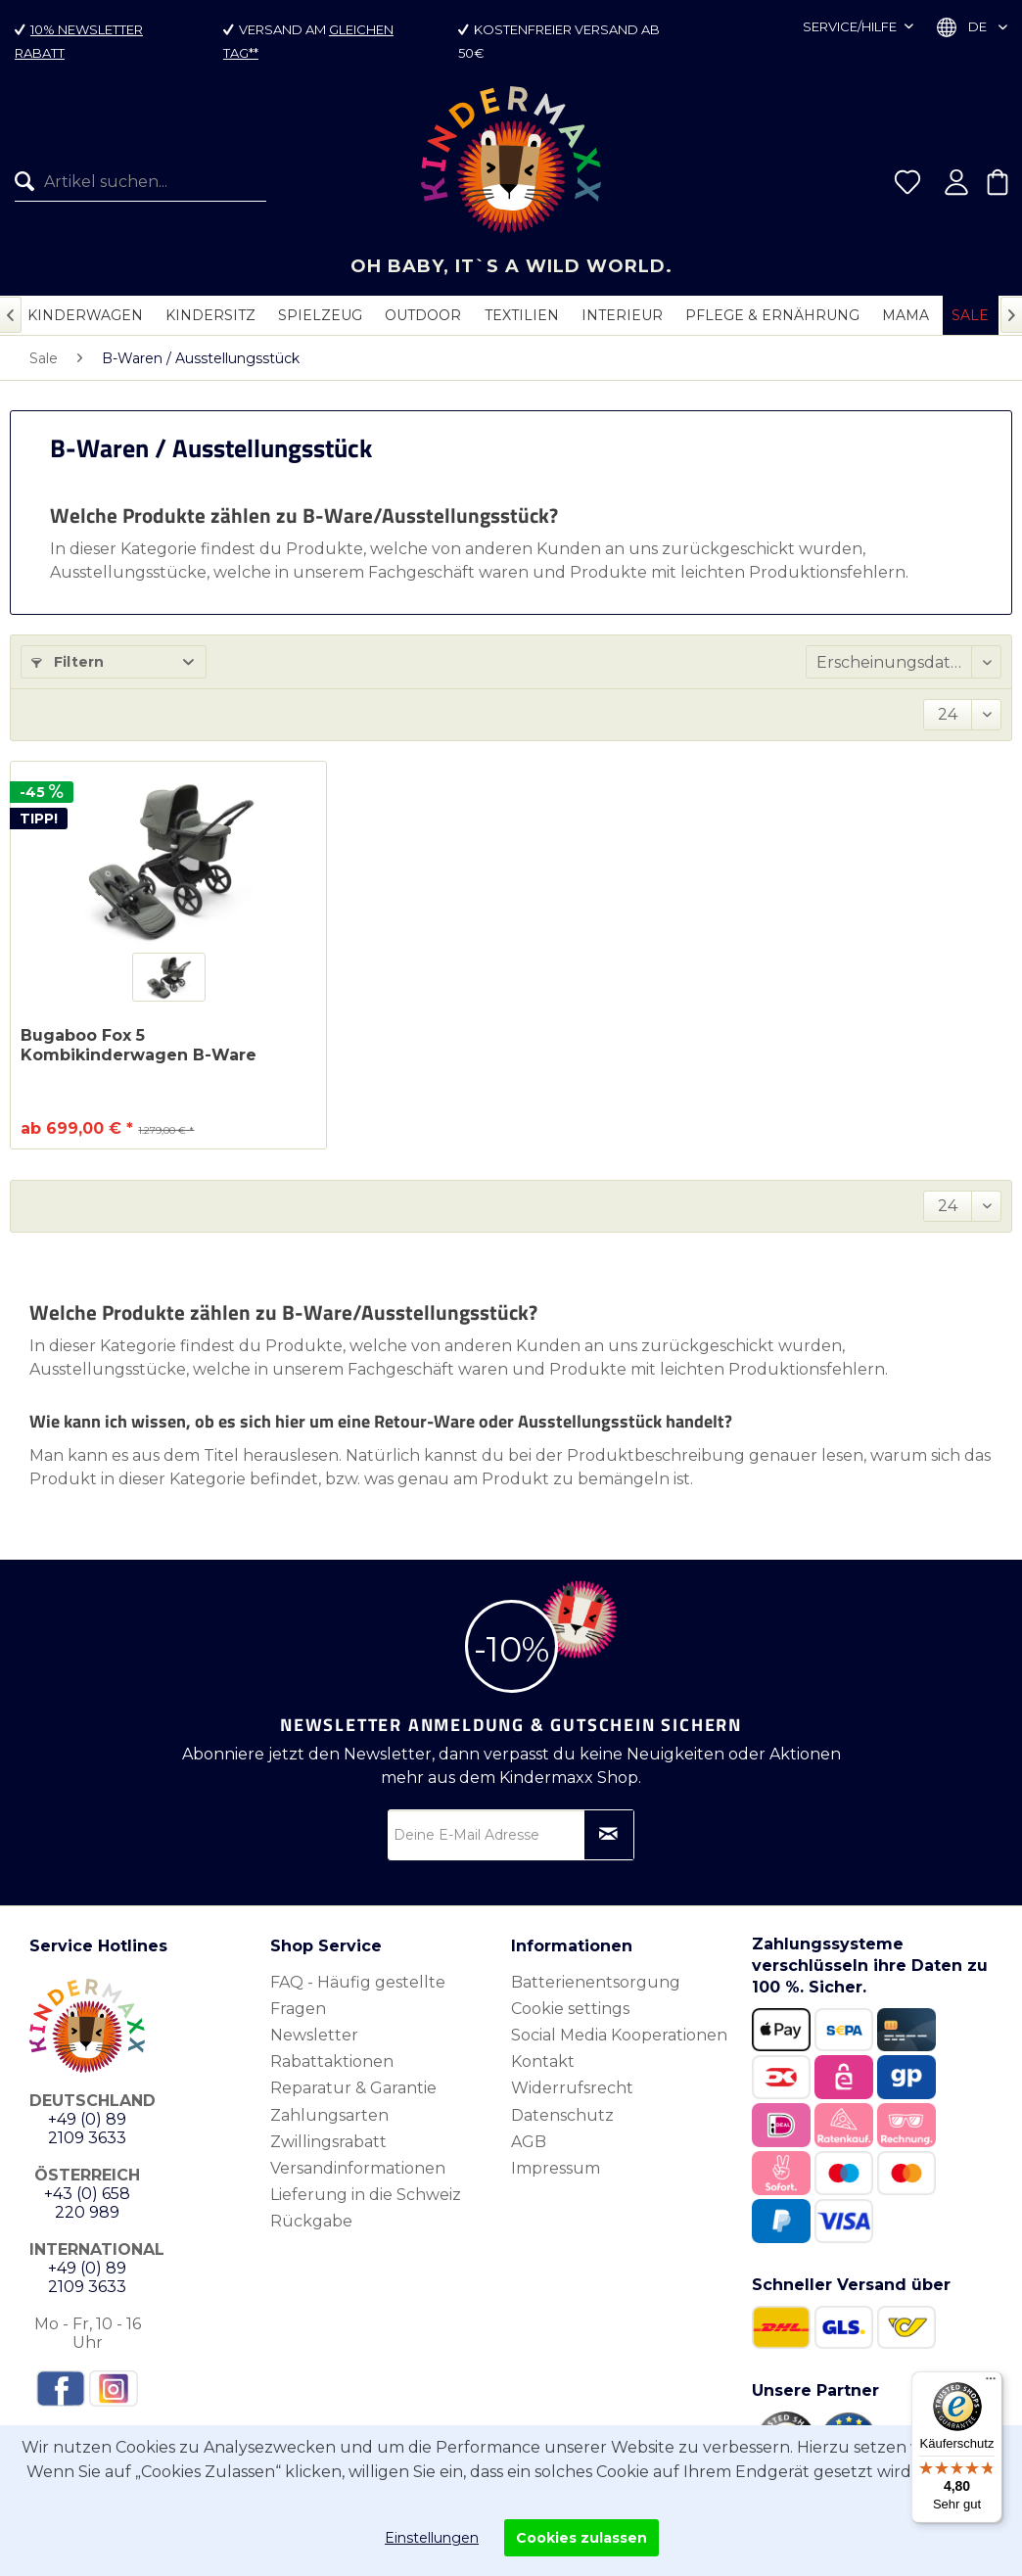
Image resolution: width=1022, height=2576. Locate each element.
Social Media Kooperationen (619, 2035)
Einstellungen (432, 2538)
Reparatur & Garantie (353, 2088)
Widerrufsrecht (572, 2088)
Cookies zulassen (581, 2538)
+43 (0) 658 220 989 (87, 2203)
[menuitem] (133, 182)
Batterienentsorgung (595, 1982)
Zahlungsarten (329, 2115)
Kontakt (543, 2061)
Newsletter (314, 2035)
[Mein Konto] (956, 182)
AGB (528, 2141)
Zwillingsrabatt (328, 2141)
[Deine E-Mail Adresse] (511, 1834)
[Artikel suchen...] (140, 182)
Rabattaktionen (332, 2061)
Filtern (67, 662)
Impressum (555, 2168)
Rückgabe (311, 2221)
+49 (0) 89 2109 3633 (87, 2128)
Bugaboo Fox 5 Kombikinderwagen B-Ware (138, 1045)
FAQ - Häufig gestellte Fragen (357, 1995)
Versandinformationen (357, 2168)
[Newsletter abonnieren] (608, 1834)
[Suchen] (29, 182)
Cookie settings (570, 2008)
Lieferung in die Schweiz (365, 2194)
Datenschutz (562, 2115)
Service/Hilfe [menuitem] (851, 26)
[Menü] (990, 2383)
